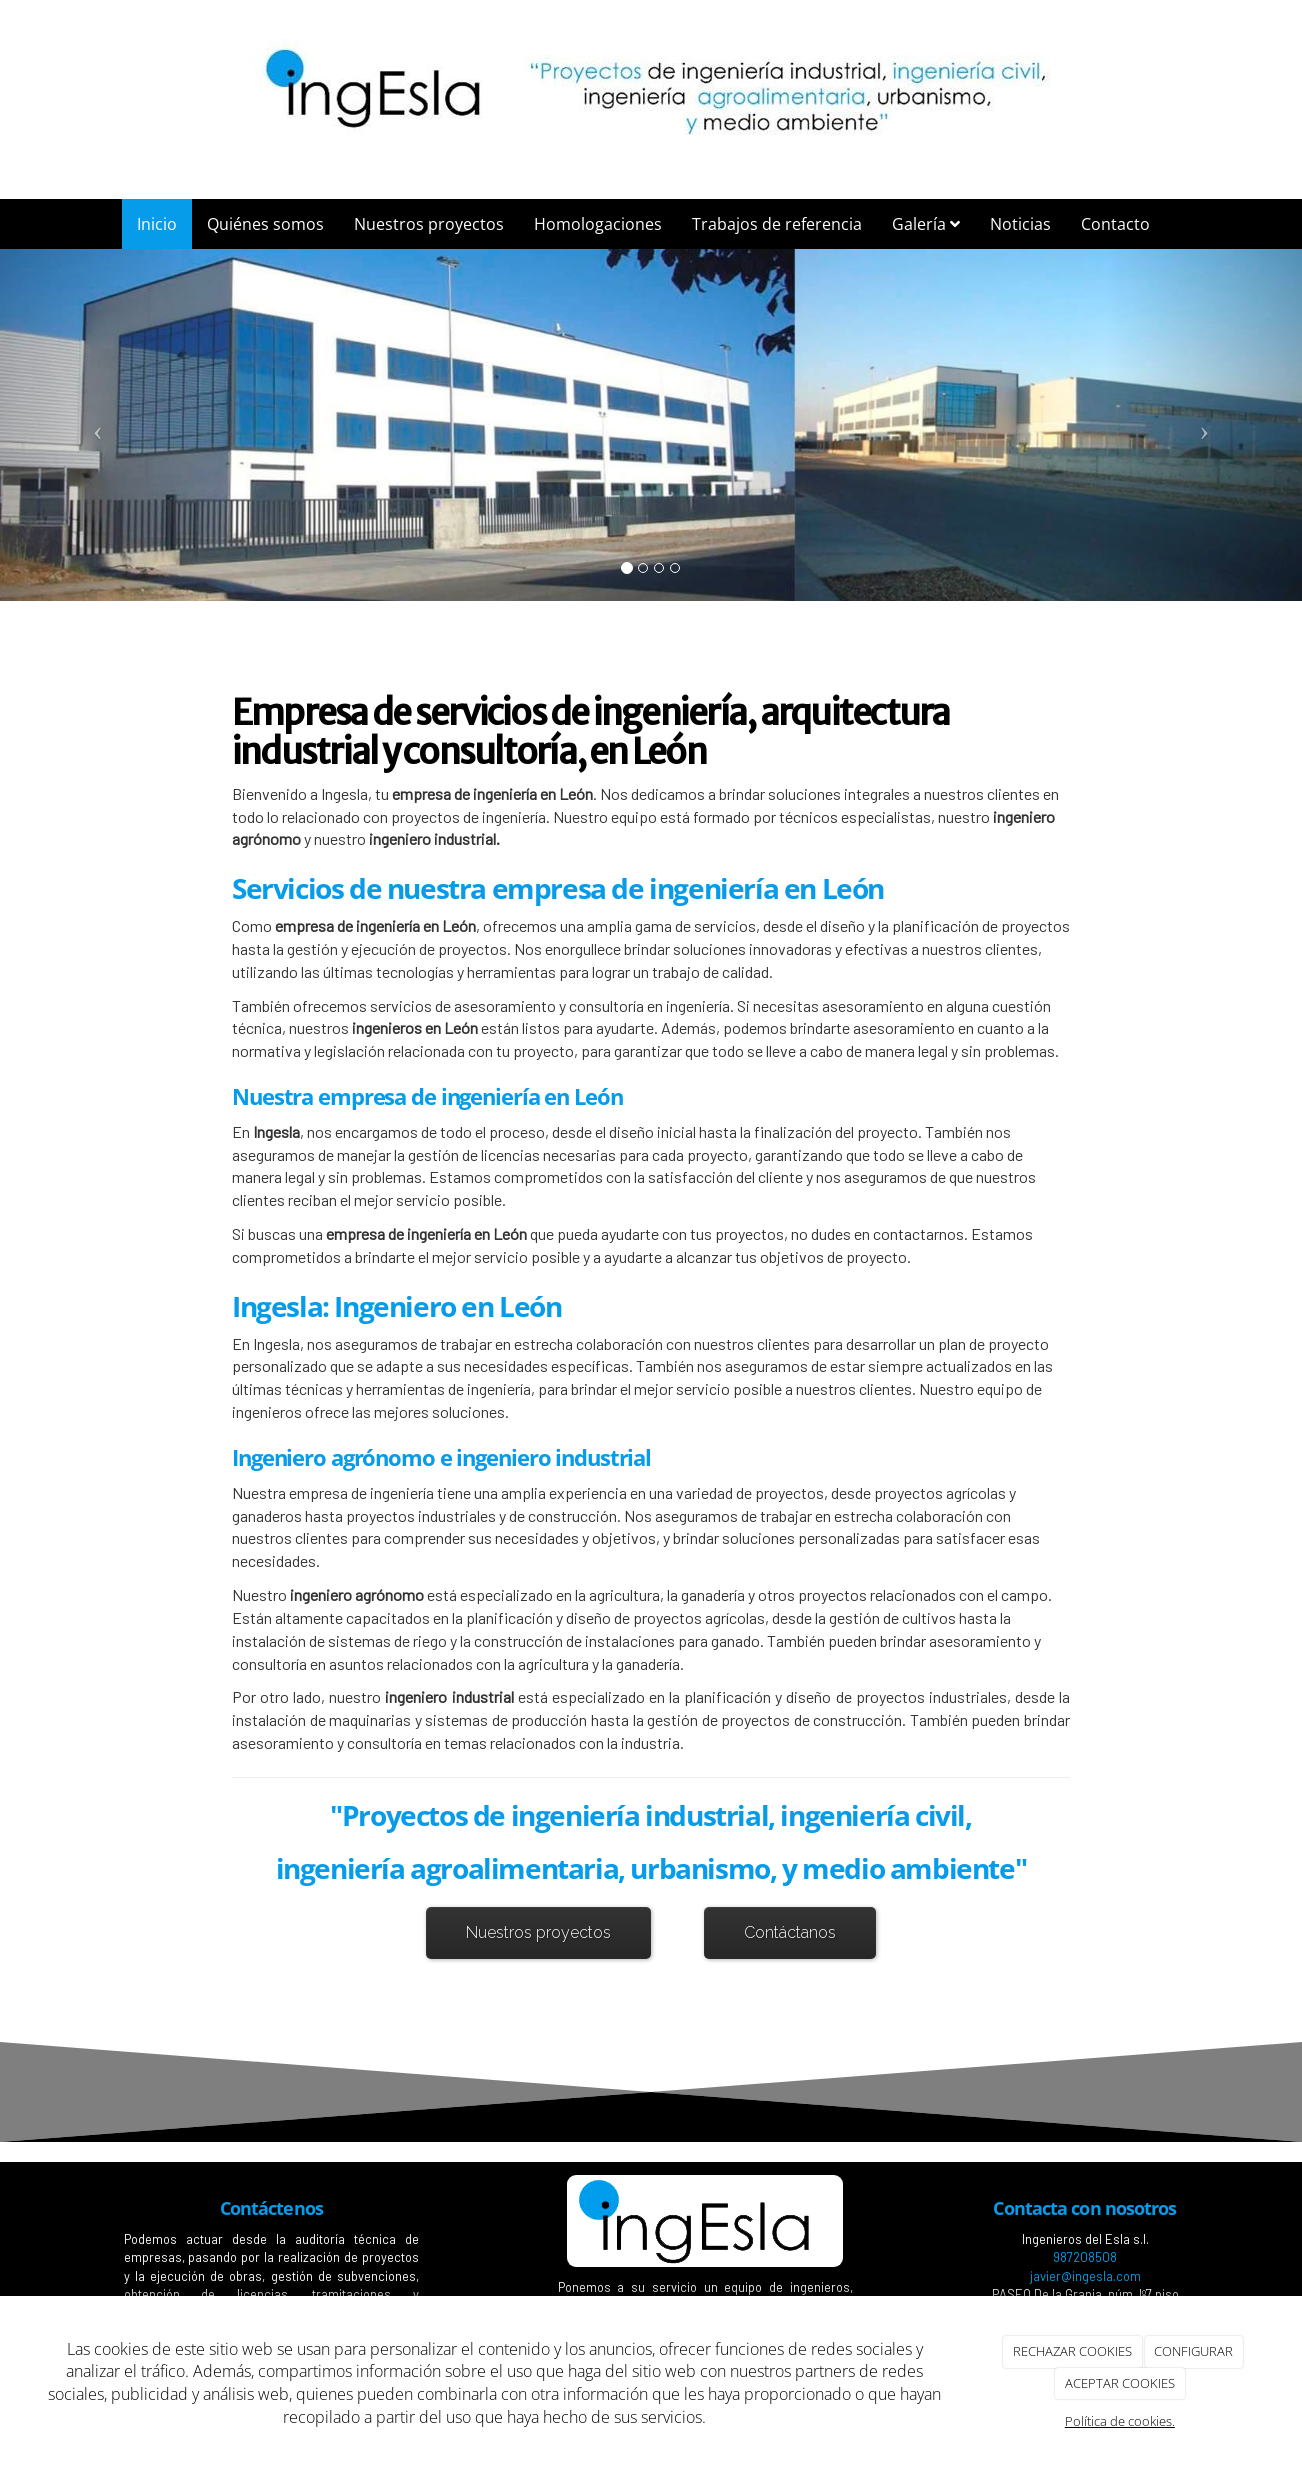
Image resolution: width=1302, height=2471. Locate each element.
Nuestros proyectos (429, 224)
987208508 (1085, 2257)
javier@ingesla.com (1085, 2276)
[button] (97, 425)
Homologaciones (598, 224)
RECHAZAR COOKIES (1072, 2351)
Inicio (157, 224)
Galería (926, 224)
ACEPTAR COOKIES (1120, 2383)
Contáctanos (790, 1932)
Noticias (1020, 224)
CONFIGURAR (1193, 2351)
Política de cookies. (1120, 2421)
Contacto (1115, 224)
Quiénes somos (265, 224)
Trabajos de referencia (777, 224)
